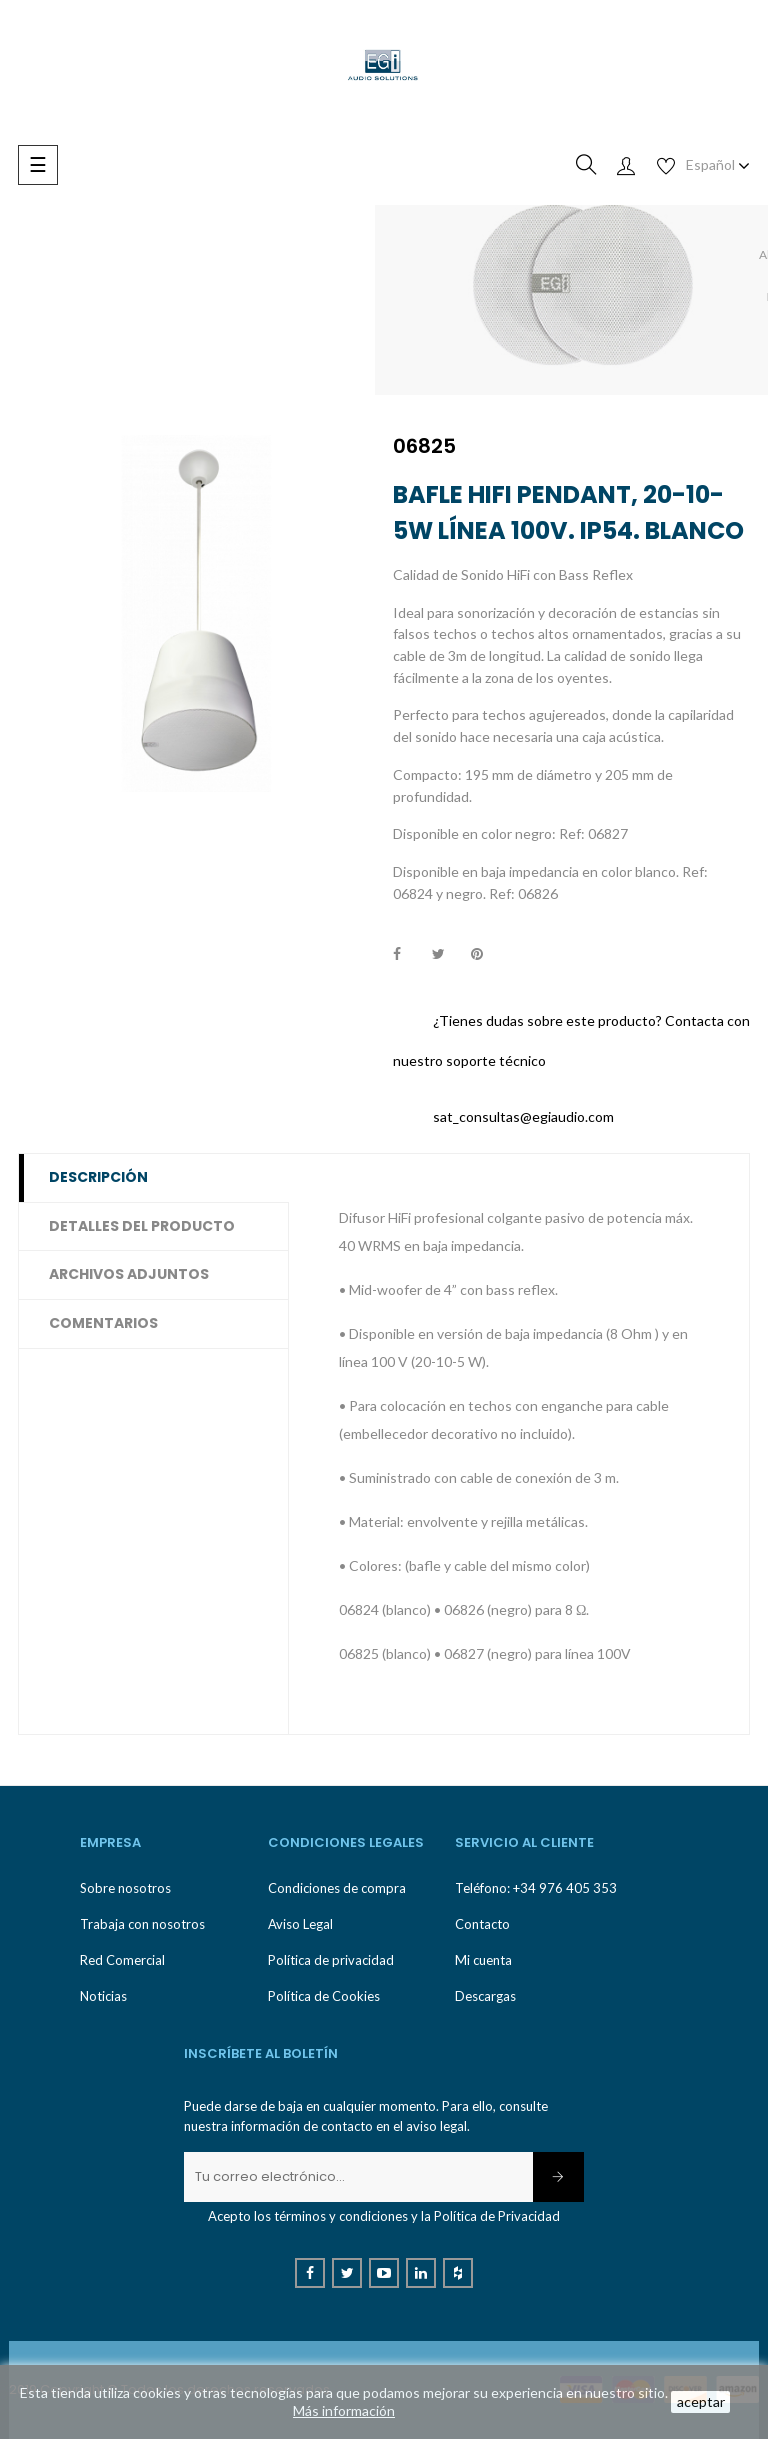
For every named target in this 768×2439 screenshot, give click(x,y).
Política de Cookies (324, 1996)
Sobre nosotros (125, 1888)
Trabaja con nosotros (142, 1924)
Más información (344, 2410)
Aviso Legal (300, 1924)
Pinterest (486, 955)
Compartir (408, 955)
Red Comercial (122, 1960)
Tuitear (447, 955)
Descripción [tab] (98, 1177)
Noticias (103, 1996)
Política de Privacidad (497, 2216)
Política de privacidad (331, 1960)
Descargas (485, 1996)
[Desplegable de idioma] (718, 165)
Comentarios (103, 1323)
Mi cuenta (483, 1960)
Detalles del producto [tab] (142, 1226)
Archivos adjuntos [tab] (129, 1274)
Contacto (482, 1924)
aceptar (701, 2401)
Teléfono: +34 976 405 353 (536, 1888)
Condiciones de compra (337, 1888)
